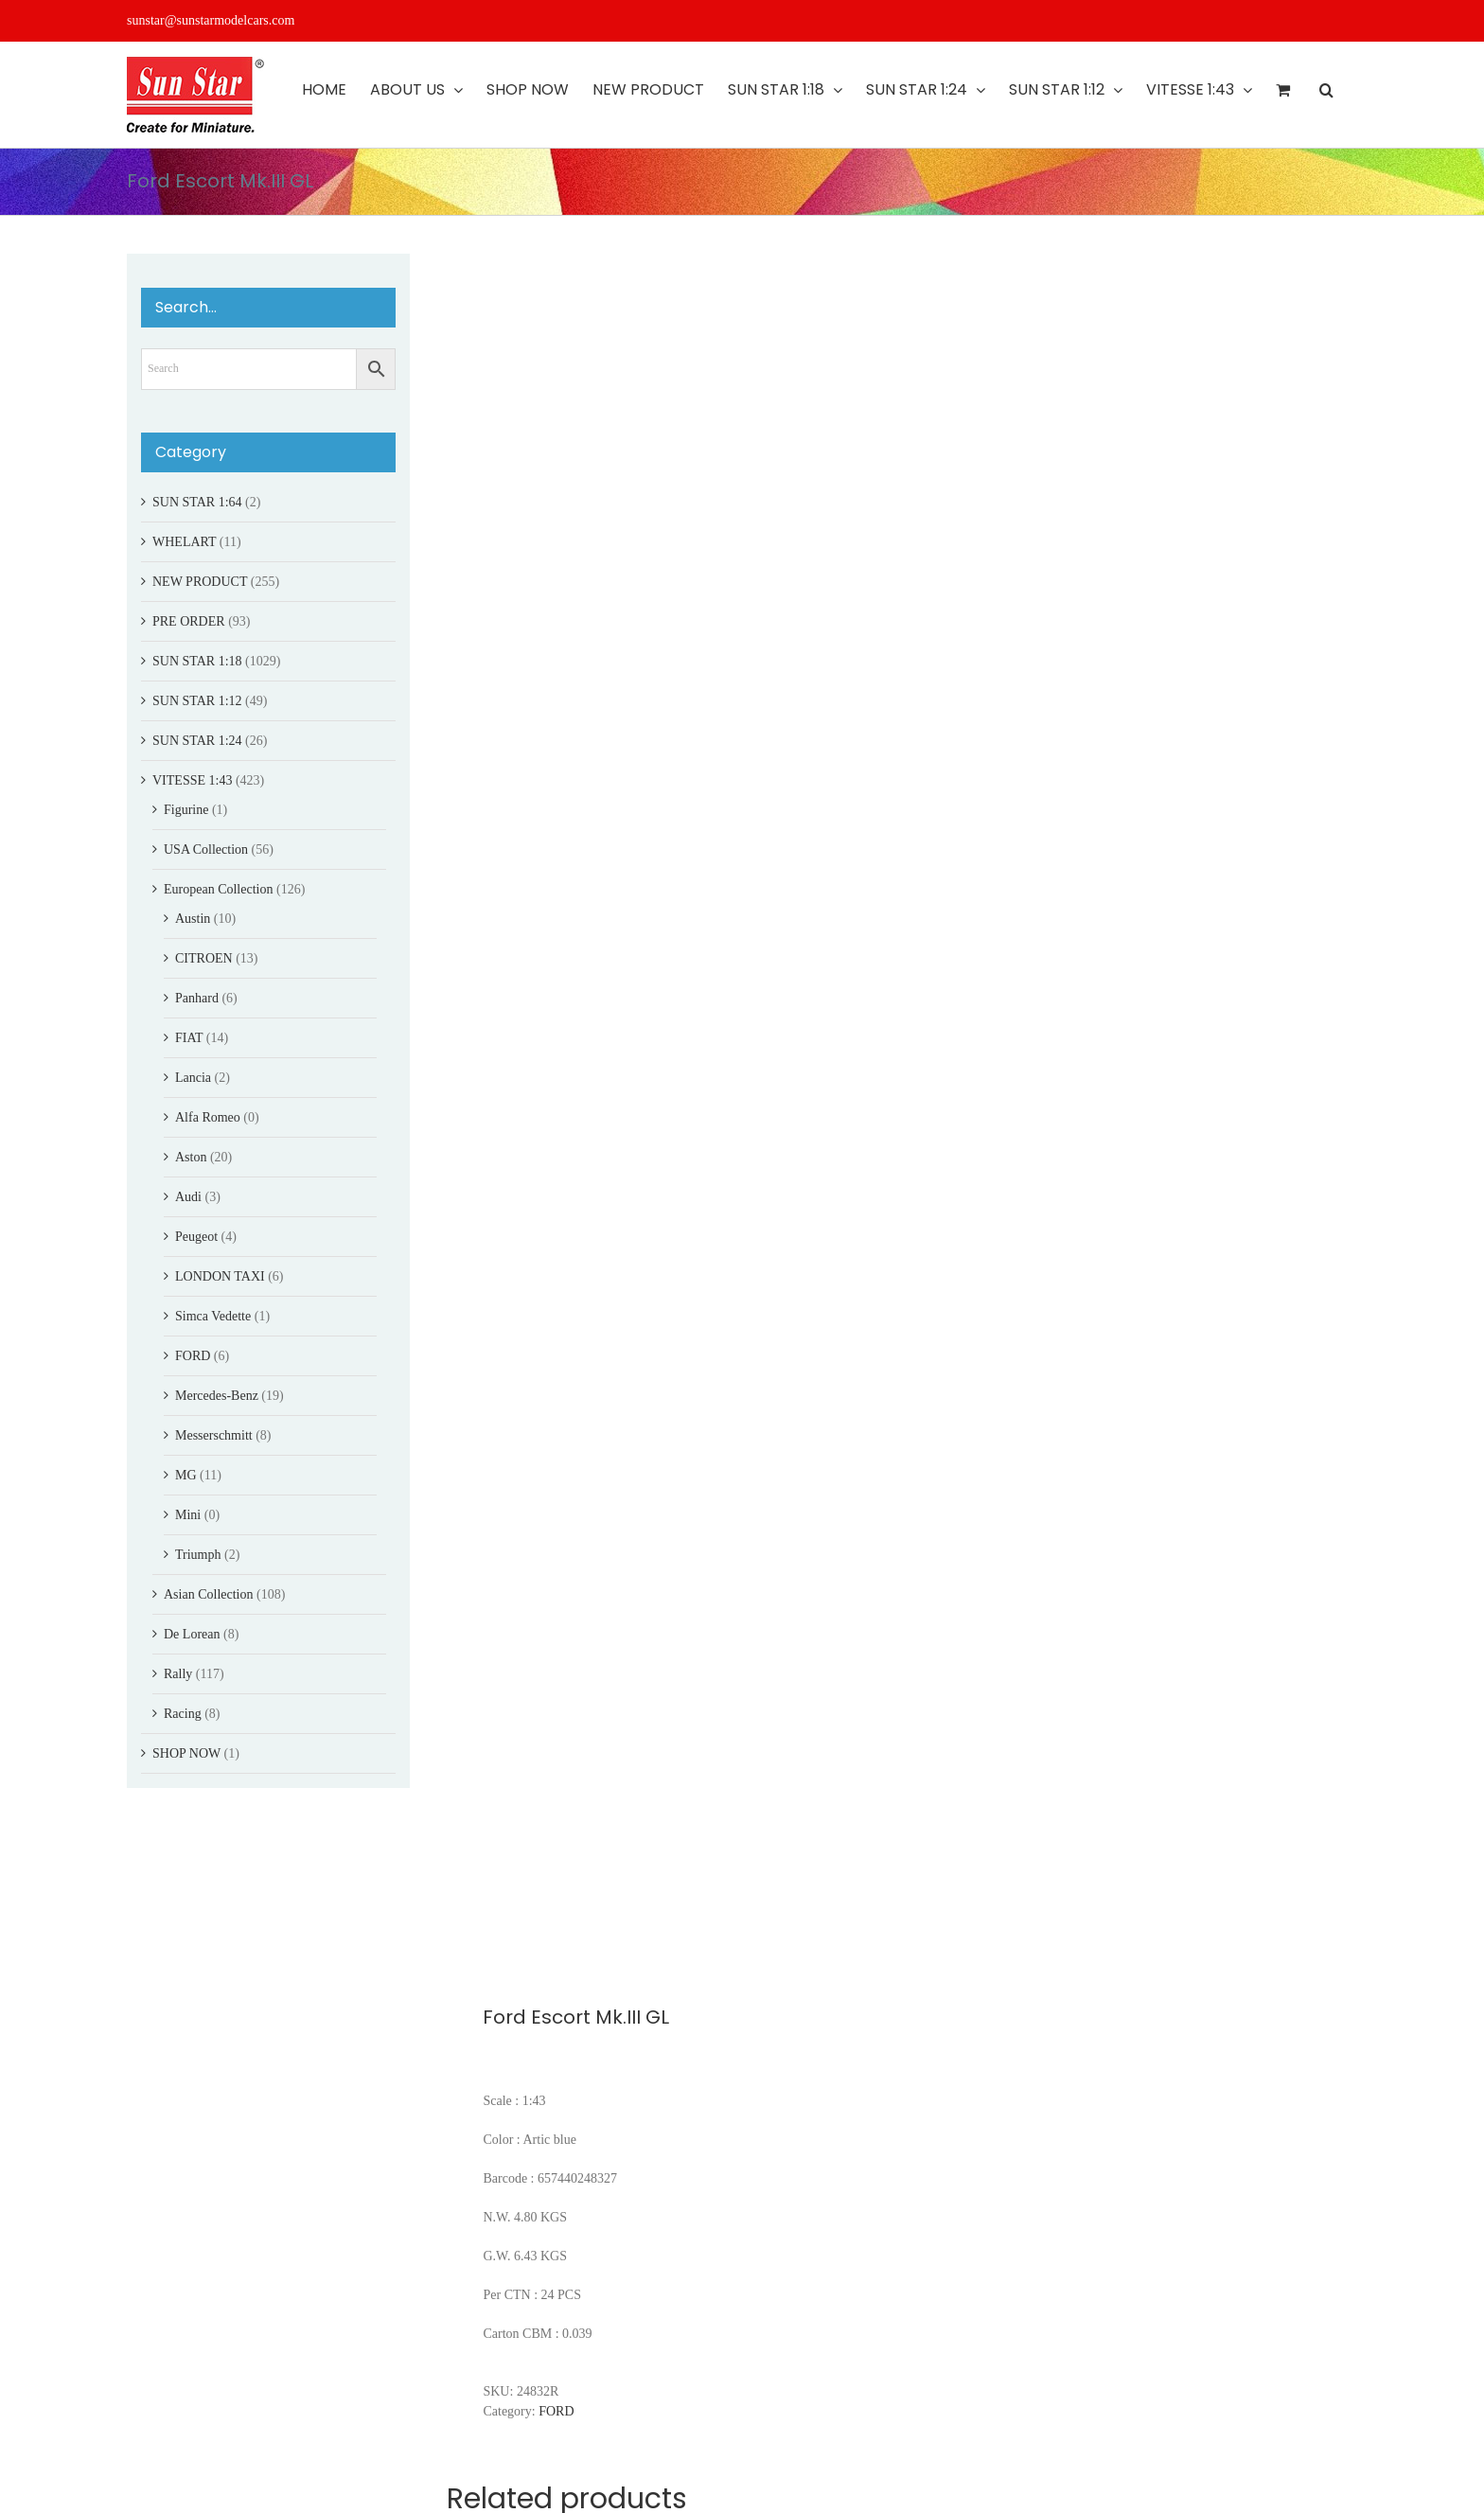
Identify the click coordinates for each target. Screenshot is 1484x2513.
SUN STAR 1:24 (197, 741)
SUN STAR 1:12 (197, 701)
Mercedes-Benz (216, 1396)
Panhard (197, 998)
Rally (178, 1674)
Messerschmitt (214, 1435)
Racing (183, 1714)
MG (186, 1475)
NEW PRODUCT (199, 582)
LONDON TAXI (220, 1276)
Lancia (193, 1078)
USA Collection (206, 849)
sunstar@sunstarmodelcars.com (210, 20)
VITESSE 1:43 (192, 780)
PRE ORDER (188, 621)
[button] (1326, 90)
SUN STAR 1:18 (197, 661)
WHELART (184, 542)
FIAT (189, 1038)
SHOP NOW (186, 1753)
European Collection (218, 889)
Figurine (186, 810)
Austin (192, 918)
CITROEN (204, 958)
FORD (556, 2411)
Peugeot (196, 1237)
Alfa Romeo (207, 1117)
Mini (188, 1515)
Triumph (198, 1555)
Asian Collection (209, 1594)
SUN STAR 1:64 (197, 502)
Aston (190, 1157)
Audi (188, 1197)
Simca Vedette (213, 1316)
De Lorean (192, 1634)
